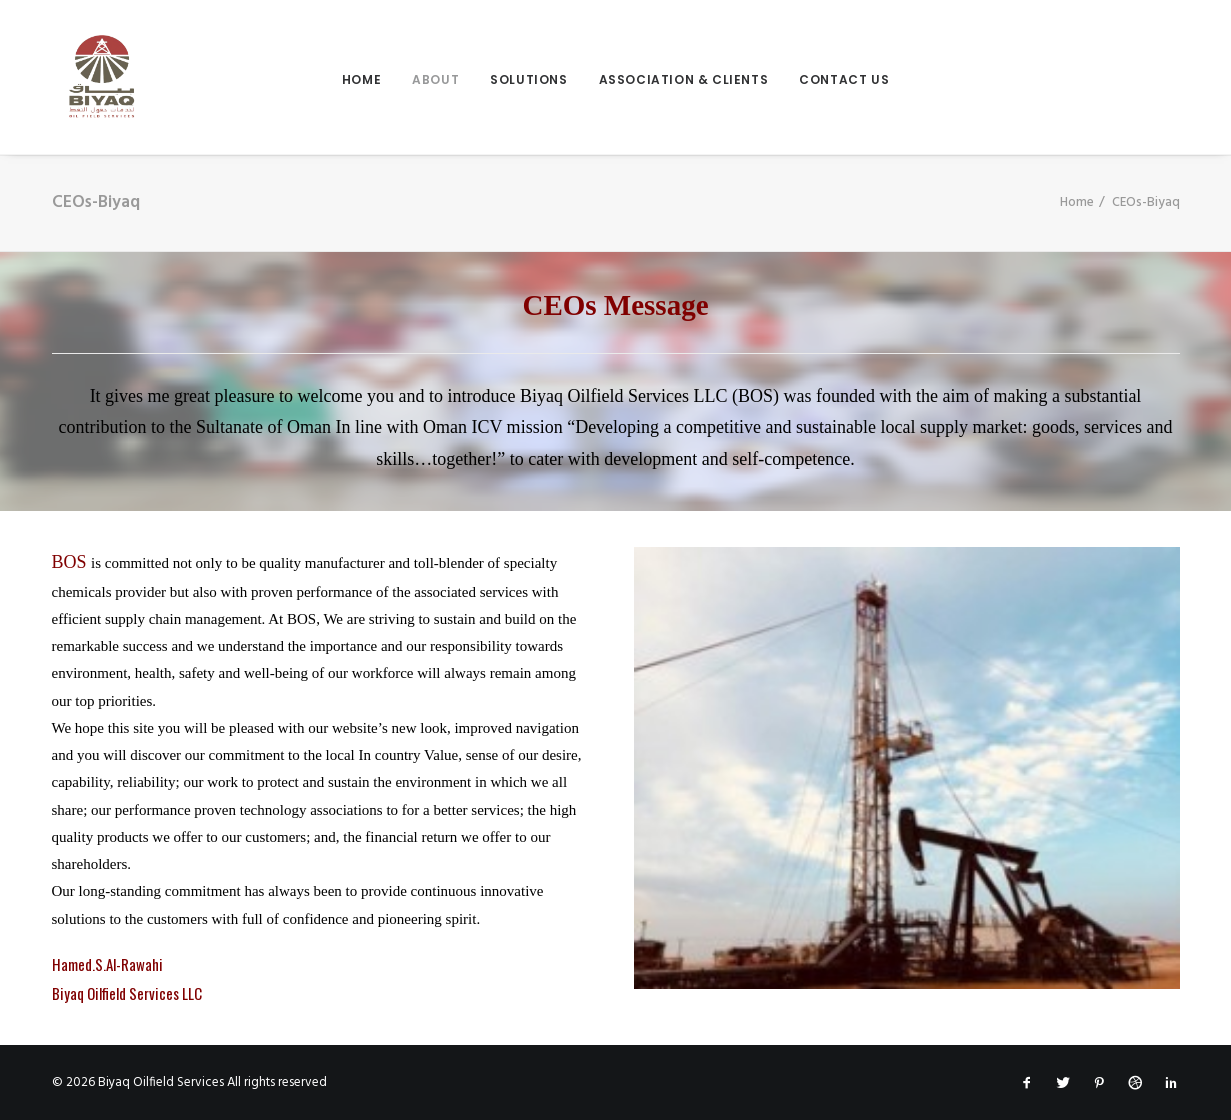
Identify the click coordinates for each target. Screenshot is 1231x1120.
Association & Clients (684, 79)
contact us (844, 79)
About (435, 79)
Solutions (528, 79)
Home (361, 79)
